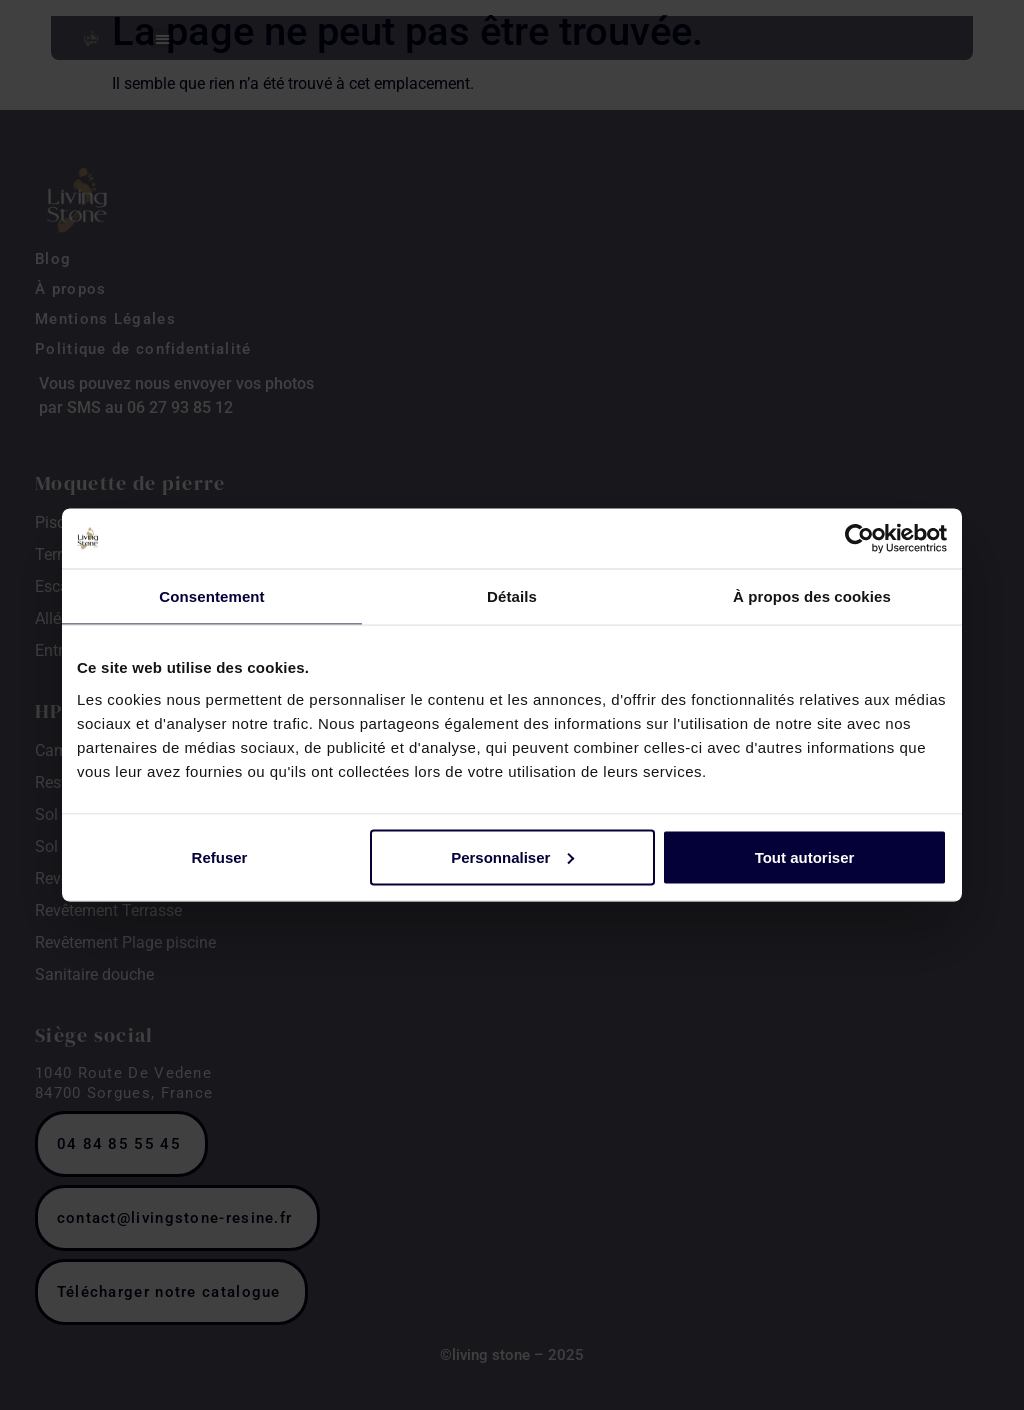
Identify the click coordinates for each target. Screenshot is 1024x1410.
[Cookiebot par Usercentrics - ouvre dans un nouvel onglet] (859, 539)
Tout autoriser (805, 856)
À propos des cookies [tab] (812, 596)
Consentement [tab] (211, 596)
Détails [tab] (512, 596)
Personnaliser (512, 856)
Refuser (220, 856)
